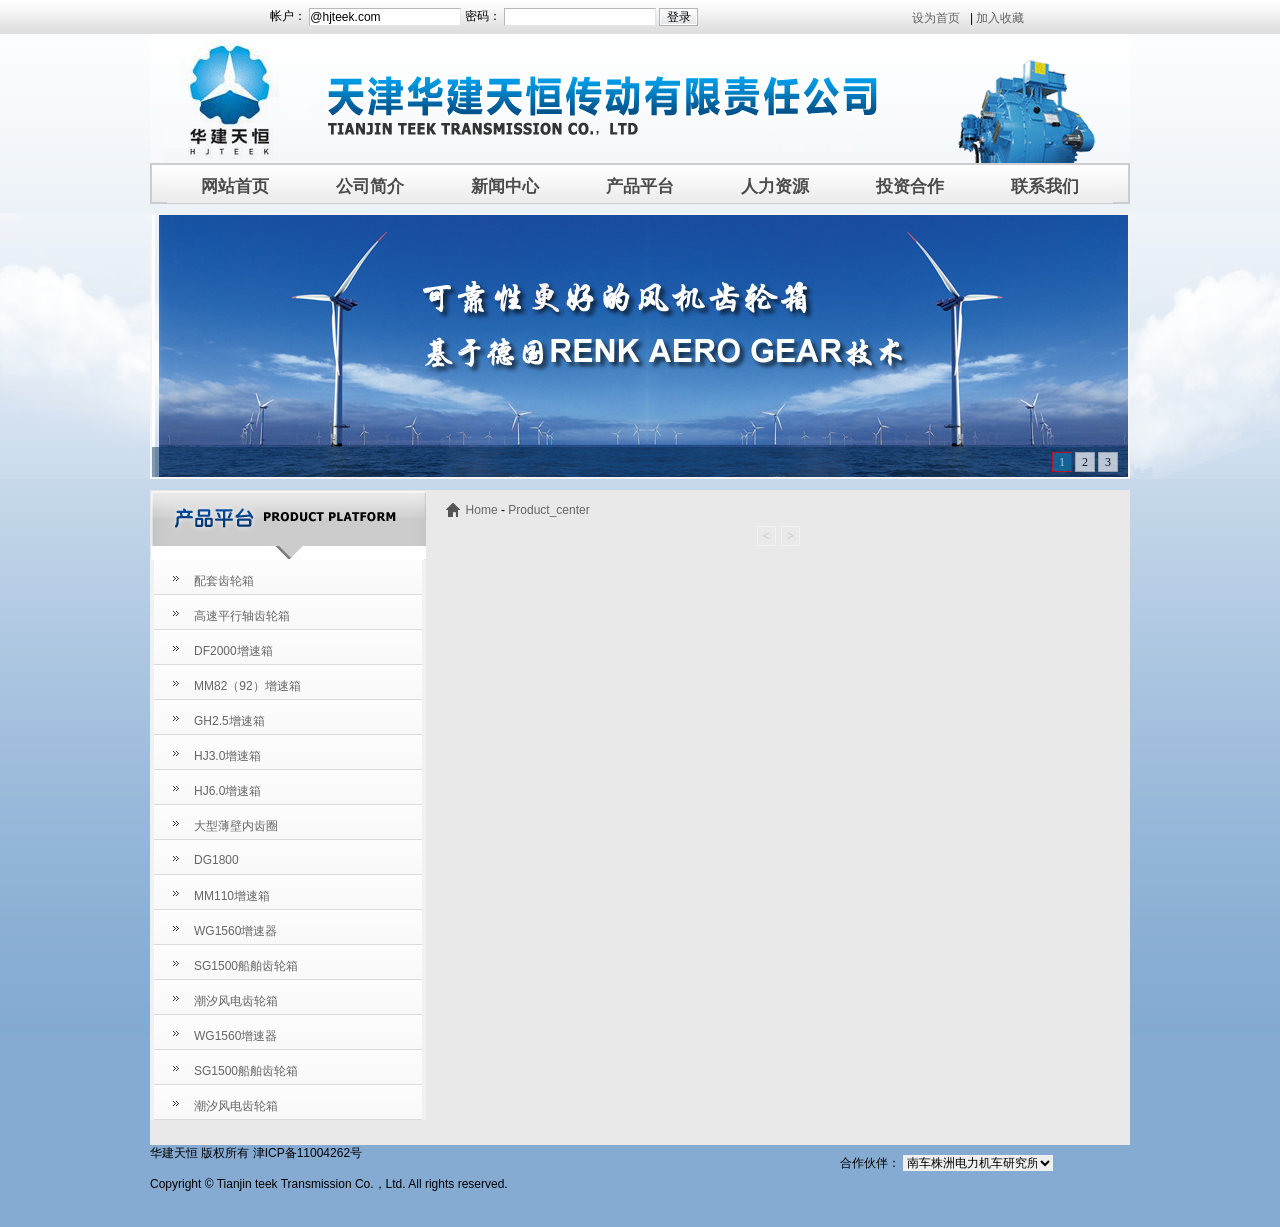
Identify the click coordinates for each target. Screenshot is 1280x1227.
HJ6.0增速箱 (227, 791)
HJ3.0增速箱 (227, 756)
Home (482, 510)
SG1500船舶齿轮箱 (246, 966)
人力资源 (775, 186)
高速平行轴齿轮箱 (242, 616)
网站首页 (235, 186)
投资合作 (910, 186)
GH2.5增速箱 (229, 721)
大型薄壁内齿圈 (236, 826)
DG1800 (216, 860)
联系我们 (1045, 186)
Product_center (548, 510)
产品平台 (640, 186)
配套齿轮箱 (224, 581)
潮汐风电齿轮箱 (236, 1001)
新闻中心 (505, 186)
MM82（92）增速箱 (247, 686)
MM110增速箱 (232, 896)
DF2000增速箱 (233, 651)
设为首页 (936, 18)
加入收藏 (1000, 18)
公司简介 (370, 186)
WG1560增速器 (235, 931)
